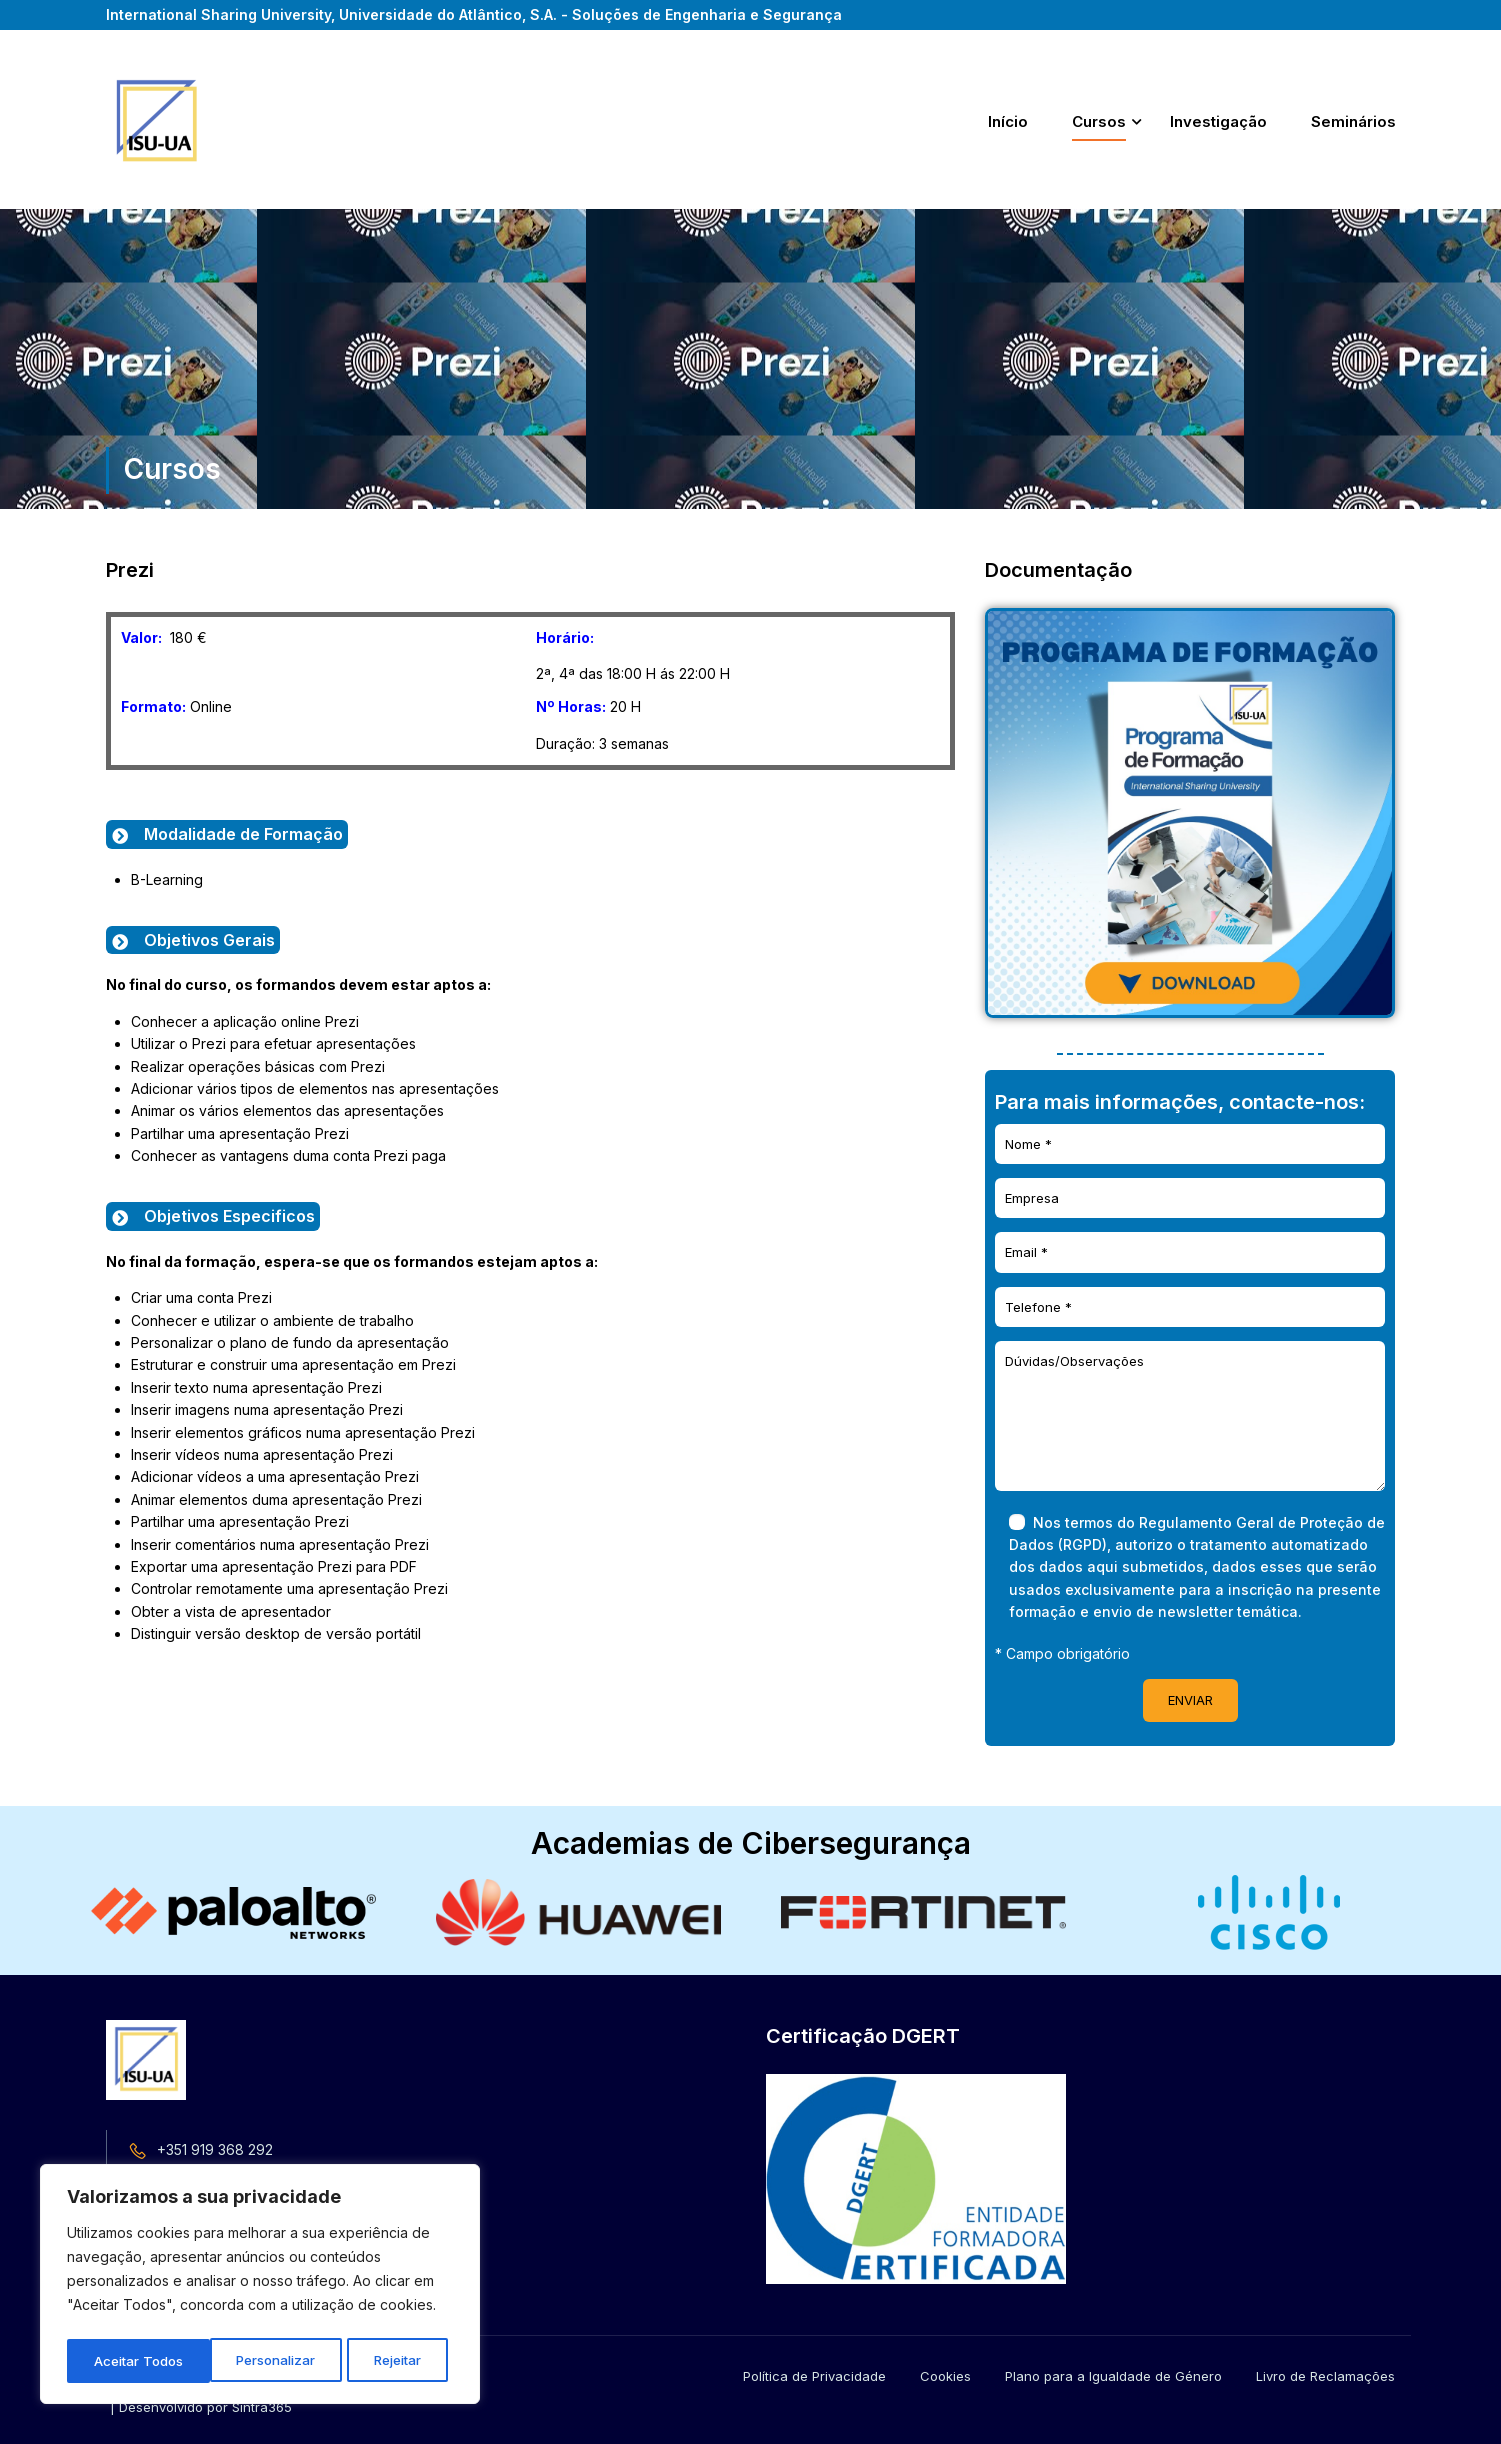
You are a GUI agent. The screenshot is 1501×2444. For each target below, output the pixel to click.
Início (1008, 121)
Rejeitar (256, 2360)
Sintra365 (262, 2408)
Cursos (1099, 121)
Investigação (1218, 121)
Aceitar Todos (382, 2360)
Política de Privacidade (814, 2376)
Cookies (945, 2376)
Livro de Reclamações (1325, 2376)
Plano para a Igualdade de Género (1113, 2376)
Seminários (1353, 121)
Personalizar (133, 2360)
